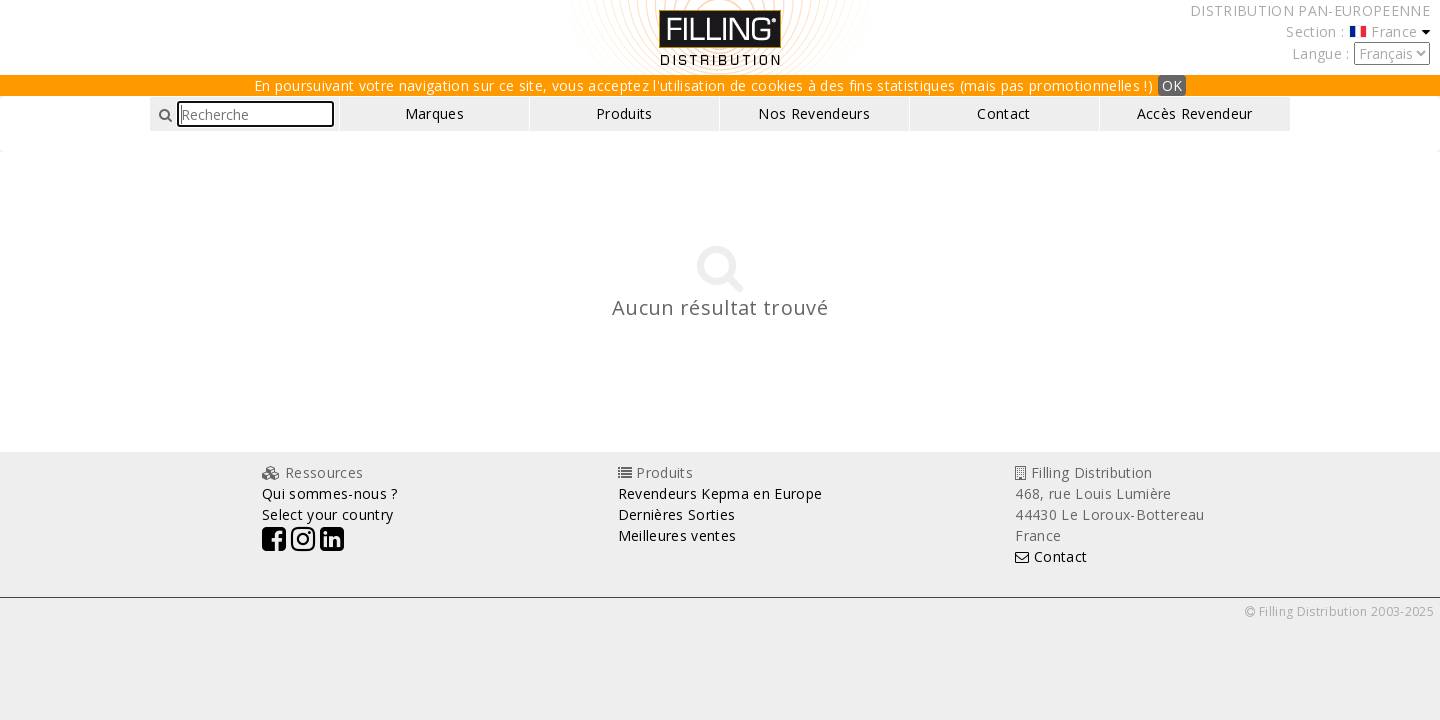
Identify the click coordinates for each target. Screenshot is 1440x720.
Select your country (327, 514)
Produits (624, 113)
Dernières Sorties (677, 514)
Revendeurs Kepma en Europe (720, 493)
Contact (1003, 113)
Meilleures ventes (677, 535)
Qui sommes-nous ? (330, 493)
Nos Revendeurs (814, 113)
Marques (434, 113)
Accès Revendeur (1195, 113)
